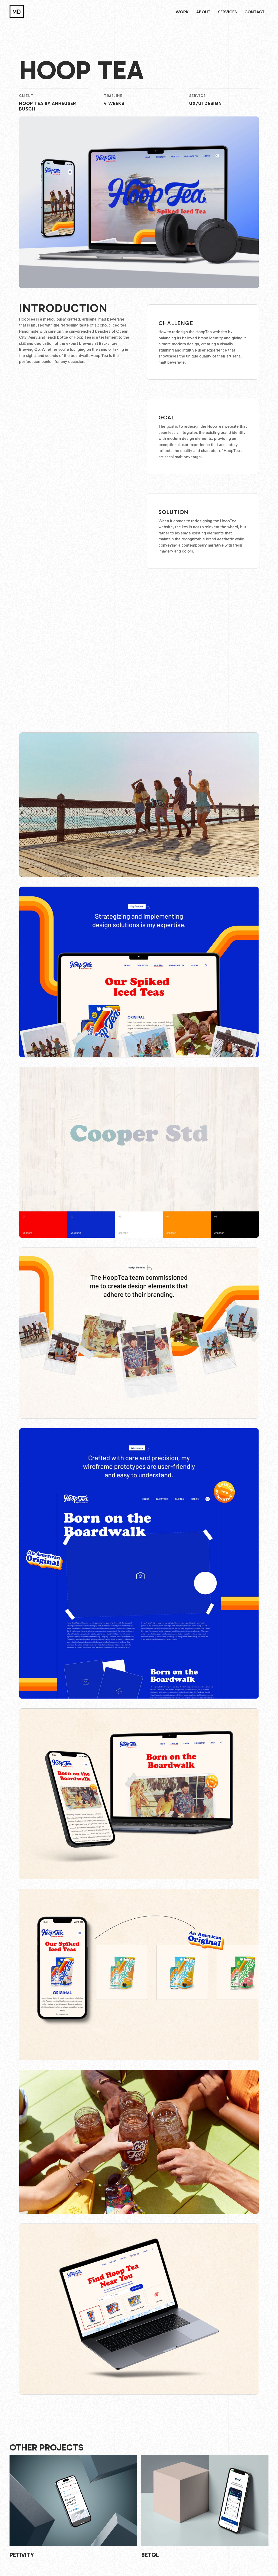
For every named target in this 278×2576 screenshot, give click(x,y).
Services (227, 12)
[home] (17, 11)
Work (182, 12)
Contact (254, 12)
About (203, 12)
